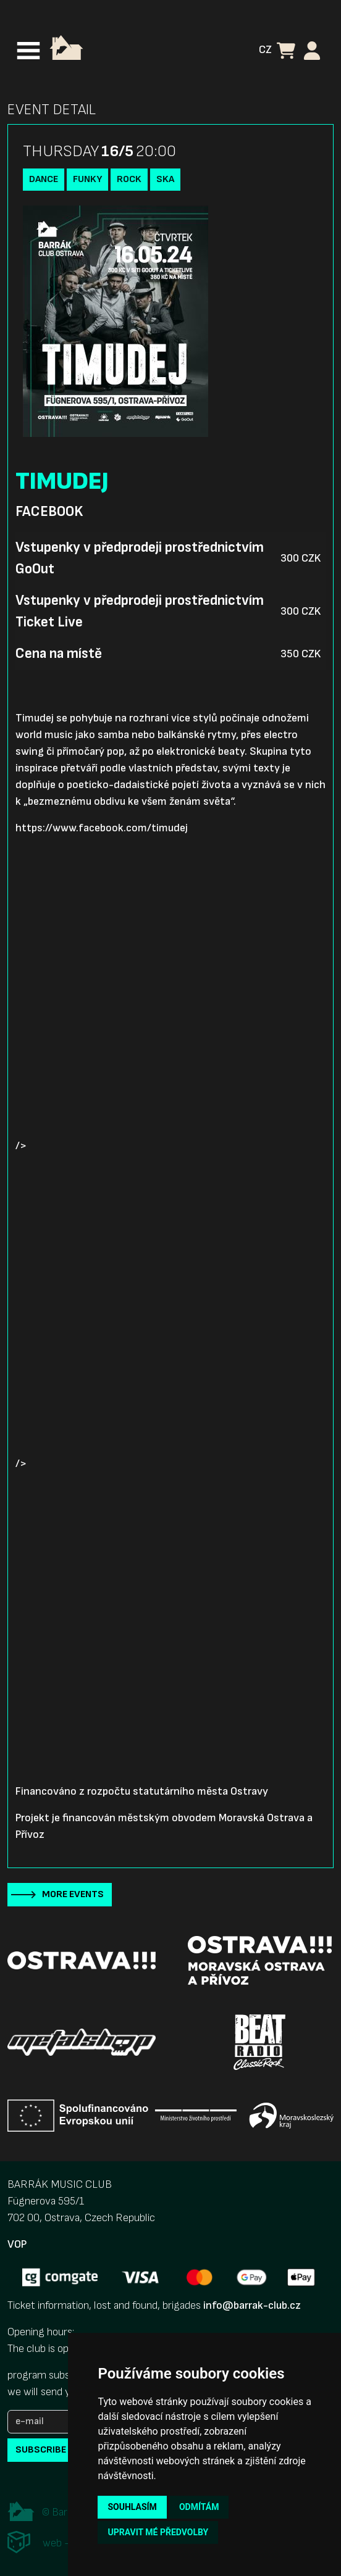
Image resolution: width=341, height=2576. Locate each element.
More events (73, 1894)
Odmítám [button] (199, 2507)
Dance (43, 179)
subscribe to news (61, 2450)
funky (87, 179)
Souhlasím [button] (131, 2507)
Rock (129, 179)
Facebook (49, 511)
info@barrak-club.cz (252, 2305)
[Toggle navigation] (28, 51)
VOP (17, 2244)
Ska (165, 179)
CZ (265, 49)
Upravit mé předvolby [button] (157, 2532)
